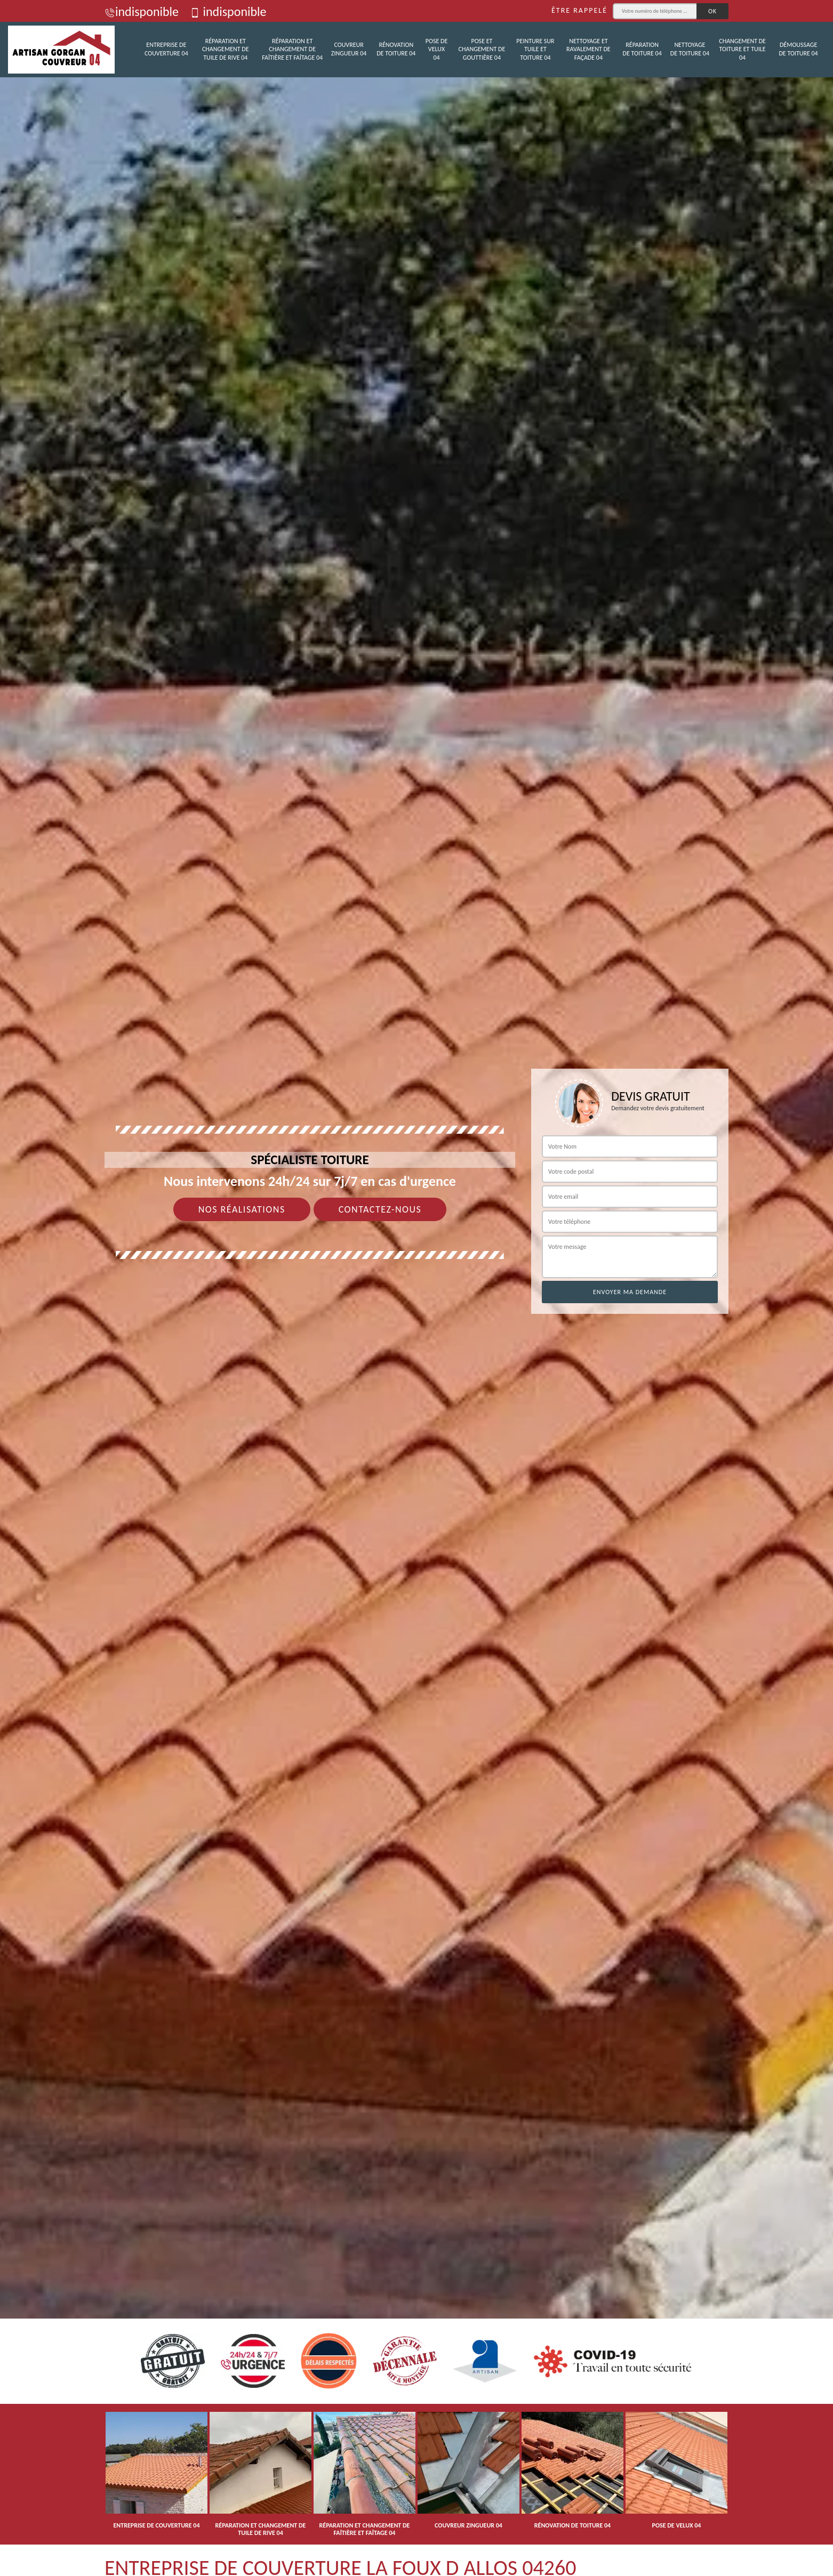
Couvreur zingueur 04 (349, 49)
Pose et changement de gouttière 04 (482, 49)
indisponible (142, 11)
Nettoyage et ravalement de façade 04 (588, 49)
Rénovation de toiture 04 (396, 49)
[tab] (416, 1288)
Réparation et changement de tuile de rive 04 (225, 49)
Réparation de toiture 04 (642, 49)
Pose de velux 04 (436, 49)
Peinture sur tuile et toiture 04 (535, 49)
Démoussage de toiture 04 (798, 49)
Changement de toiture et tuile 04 (742, 49)
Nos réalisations (241, 1209)
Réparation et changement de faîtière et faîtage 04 (292, 49)
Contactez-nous (380, 1209)
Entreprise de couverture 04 (166, 49)
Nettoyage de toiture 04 (689, 49)
